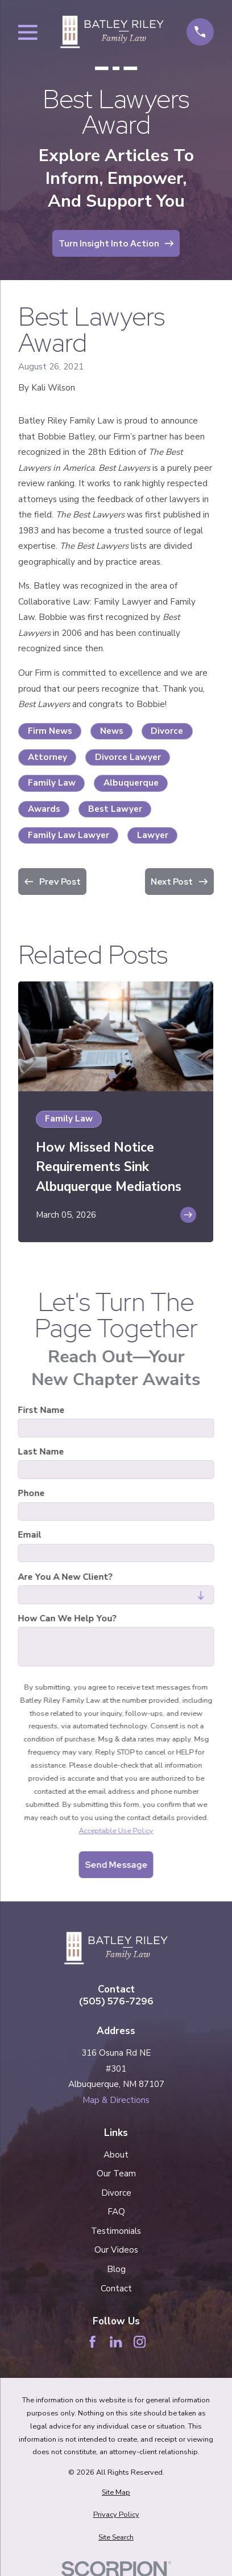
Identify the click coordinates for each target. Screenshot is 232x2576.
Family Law (52, 782)
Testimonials (116, 2231)
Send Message (116, 1865)
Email (30, 1535)
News (111, 731)
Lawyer (152, 835)
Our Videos (116, 2249)
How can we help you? (67, 1618)
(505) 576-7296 (116, 2001)
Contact (116, 2288)
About (116, 2154)
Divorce (167, 731)
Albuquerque (131, 782)
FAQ (116, 2211)
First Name (41, 1410)
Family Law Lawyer (68, 835)
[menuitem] (115, 2492)
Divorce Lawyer (128, 757)
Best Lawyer (115, 809)
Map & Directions (116, 2100)
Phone (31, 1493)
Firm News (50, 731)
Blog (116, 2269)
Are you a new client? (65, 1577)
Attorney (47, 757)
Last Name (41, 1452)
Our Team (116, 2173)
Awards (44, 809)
